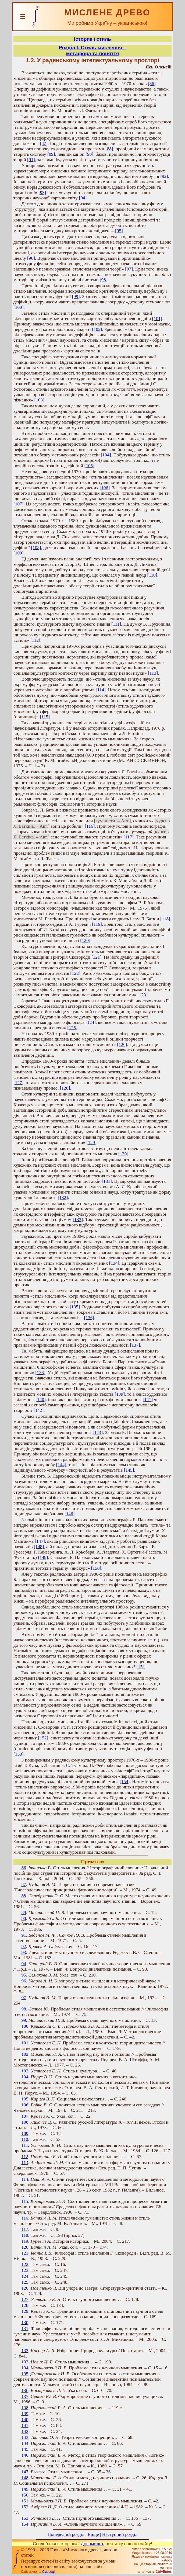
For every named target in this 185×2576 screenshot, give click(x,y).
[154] (125, 1781)
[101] (157, 318)
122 (24, 2264)
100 (24, 2026)
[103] (39, 400)
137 (24, 2396)
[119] (97, 924)
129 (24, 2311)
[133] (78, 1219)
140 (24, 2419)
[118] (165, 918)
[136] (89, 1317)
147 (24, 2471)
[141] (148, 1399)
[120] (85, 940)
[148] (39, 1546)
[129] (91, 1142)
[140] (40, 1399)
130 (24, 2322)
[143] (98, 1432)
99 (23, 2020)
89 (23, 1912)
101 (24, 2042)
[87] (44, 143)
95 (23, 1975)
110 (24, 2139)
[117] (129, 837)
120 (24, 2247)
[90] (89, 154)
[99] (76, 296)
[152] (43, 1738)
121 (24, 2253)
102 (24, 2054)
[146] (70, 1513)
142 (24, 2431)
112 (24, 2156)
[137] (135, 1345)
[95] (119, 230)
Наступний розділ (119, 2534)
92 (23, 1946)
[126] (122, 1044)
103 (24, 2071)
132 (24, 2350)
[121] (96, 957)
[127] (18, 1082)
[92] (164, 176)
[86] (152, 83)
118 (24, 2235)
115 (24, 2201)
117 (24, 2229)
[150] (96, 1568)
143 (24, 2437)
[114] (101, 689)
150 (24, 2495)
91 (23, 1935)
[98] (104, 279)
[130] (123, 1153)
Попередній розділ (66, 2534)
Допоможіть (92, 2544)
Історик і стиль (92, 39)
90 (23, 1918)
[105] (89, 465)
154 (24, 2524)
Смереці (48, 2572)
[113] (153, 673)
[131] (107, 1181)
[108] (36, 547)
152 (24, 2506)
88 (23, 1895)
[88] (109, 148)
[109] (18, 553)
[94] (83, 197)
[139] (120, 1394)
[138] (40, 1372)
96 (23, 1981)
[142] (39, 1410)
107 (24, 2116)
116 (24, 2218)
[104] (106, 454)
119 (24, 2241)
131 (24, 2328)
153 (24, 2518)
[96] (31, 258)
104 (24, 2076)
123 (24, 2270)
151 (24, 2501)
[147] (40, 1541)
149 (24, 2489)
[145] (129, 1470)
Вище (93, 2534)
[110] (152, 575)
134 (24, 2367)
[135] (75, 1306)
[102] (97, 329)
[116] (90, 826)
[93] (42, 192)
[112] (35, 640)
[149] (43, 1557)
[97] (129, 269)
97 (23, 1997)
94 (23, 1963)
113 (24, 2162)
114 (24, 2179)
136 (24, 2390)
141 (24, 2425)
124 (24, 2276)
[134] (114, 1263)
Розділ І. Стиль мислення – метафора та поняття (92, 50)
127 (24, 2299)
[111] (116, 624)
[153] (18, 1754)
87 (23, 1884)
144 (24, 2443)
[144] (61, 1464)
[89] (51, 154)
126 (24, 2288)
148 (24, 2477)
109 (24, 2133)
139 (24, 2413)
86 (23, 1867)
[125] (72, 1027)
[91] (31, 159)
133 (24, 2361)
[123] (142, 994)
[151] (141, 1666)
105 (24, 2099)
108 (24, 2122)
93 (23, 1952)
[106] (104, 487)
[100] (18, 307)
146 (24, 2455)
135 (24, 2373)
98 (23, 2009)
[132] (63, 1197)
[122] (75, 973)
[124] (91, 1022)
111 (24, 2145)
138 (24, 2407)
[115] (45, 716)
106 (24, 2104)
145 (24, 2449)
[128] (65, 1088)
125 (24, 2282)
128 (24, 2305)
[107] (18, 504)
